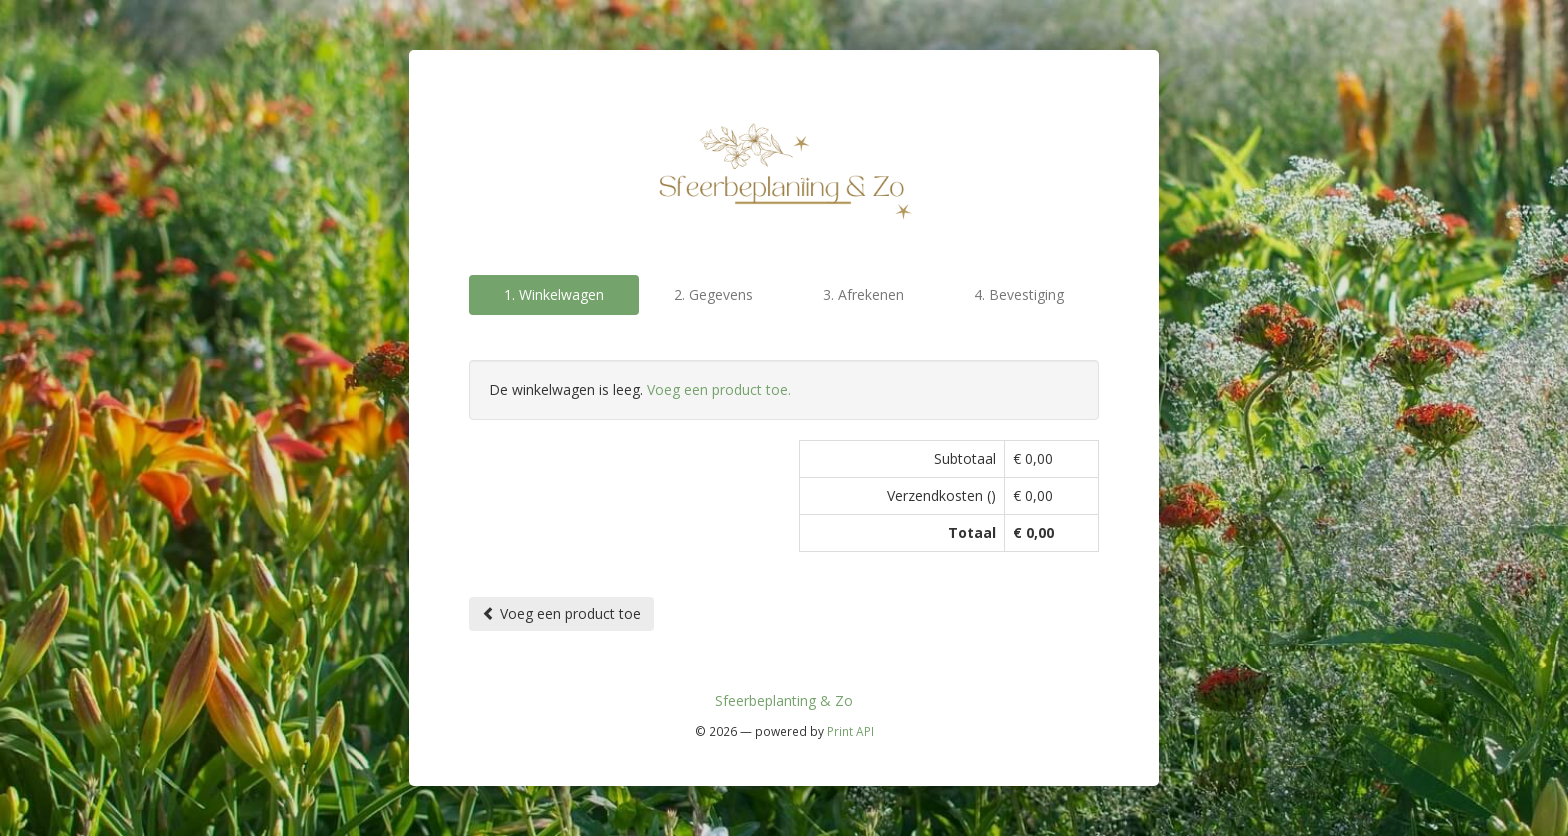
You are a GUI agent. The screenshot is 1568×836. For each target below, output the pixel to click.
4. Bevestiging (1019, 294)
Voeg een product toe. (719, 389)
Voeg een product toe (561, 613)
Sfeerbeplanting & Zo (784, 700)
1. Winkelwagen (554, 294)
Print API (850, 731)
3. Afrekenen (863, 294)
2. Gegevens (713, 294)
